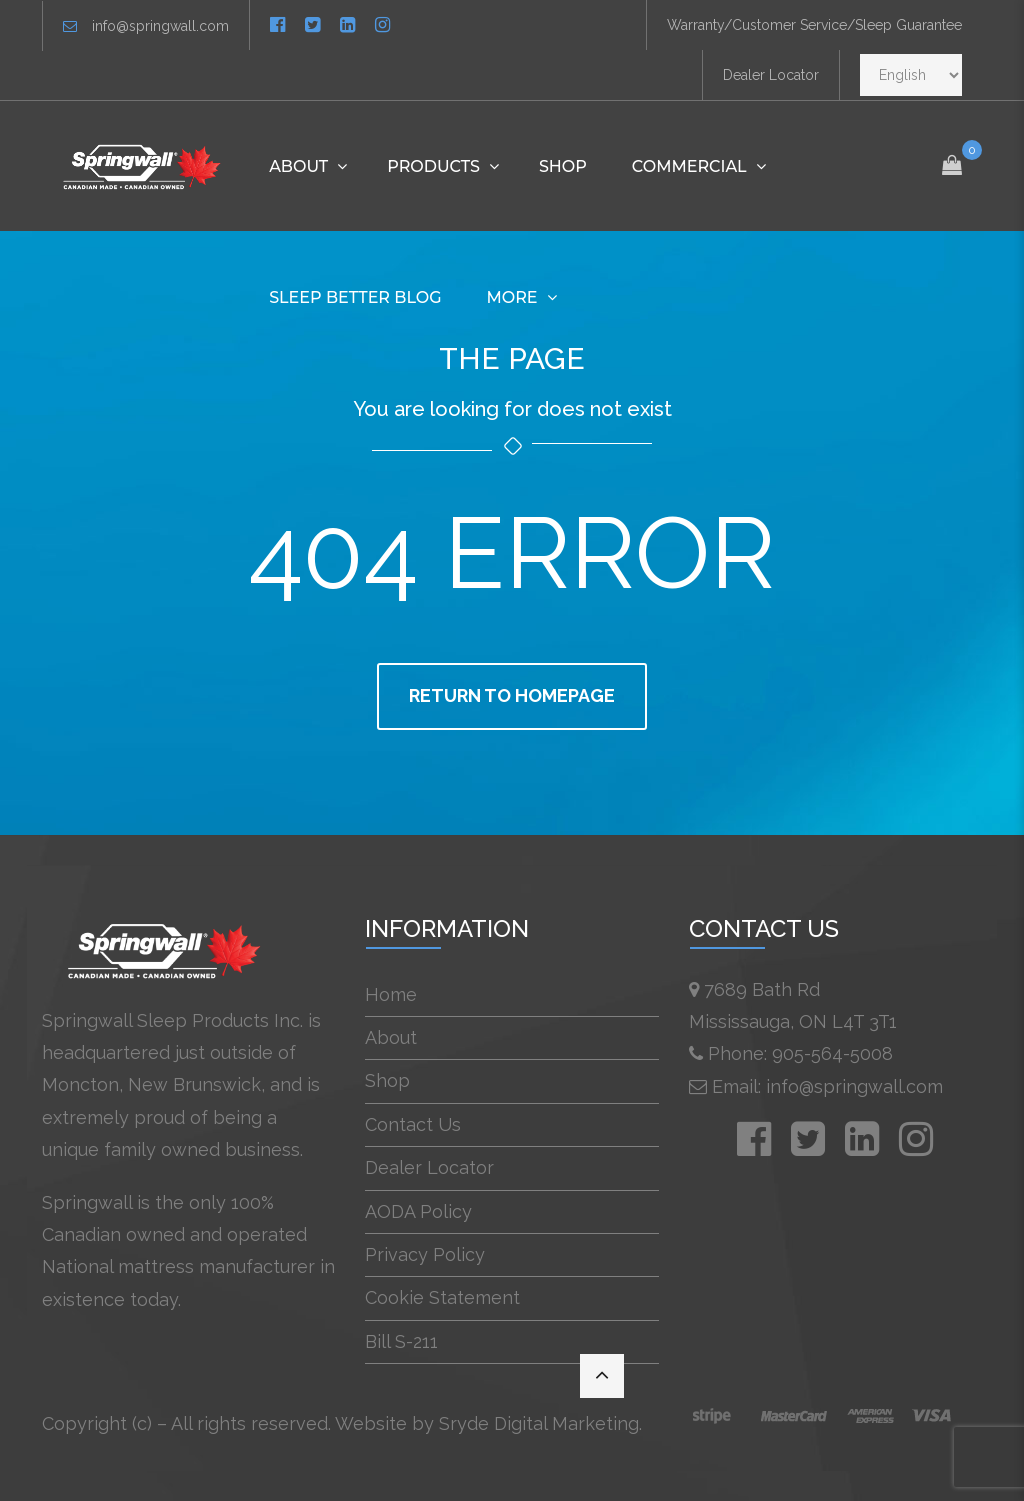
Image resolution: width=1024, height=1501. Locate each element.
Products (433, 166)
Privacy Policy (425, 1254)
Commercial (689, 166)
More (512, 297)
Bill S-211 (401, 1341)
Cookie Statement (442, 1297)
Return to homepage (512, 695)
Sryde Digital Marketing (539, 1423)
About (298, 166)
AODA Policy (418, 1211)
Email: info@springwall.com (827, 1086)
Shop (563, 166)
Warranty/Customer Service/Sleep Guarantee (814, 25)
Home (391, 994)
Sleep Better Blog (355, 297)
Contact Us (413, 1124)
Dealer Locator (771, 75)
